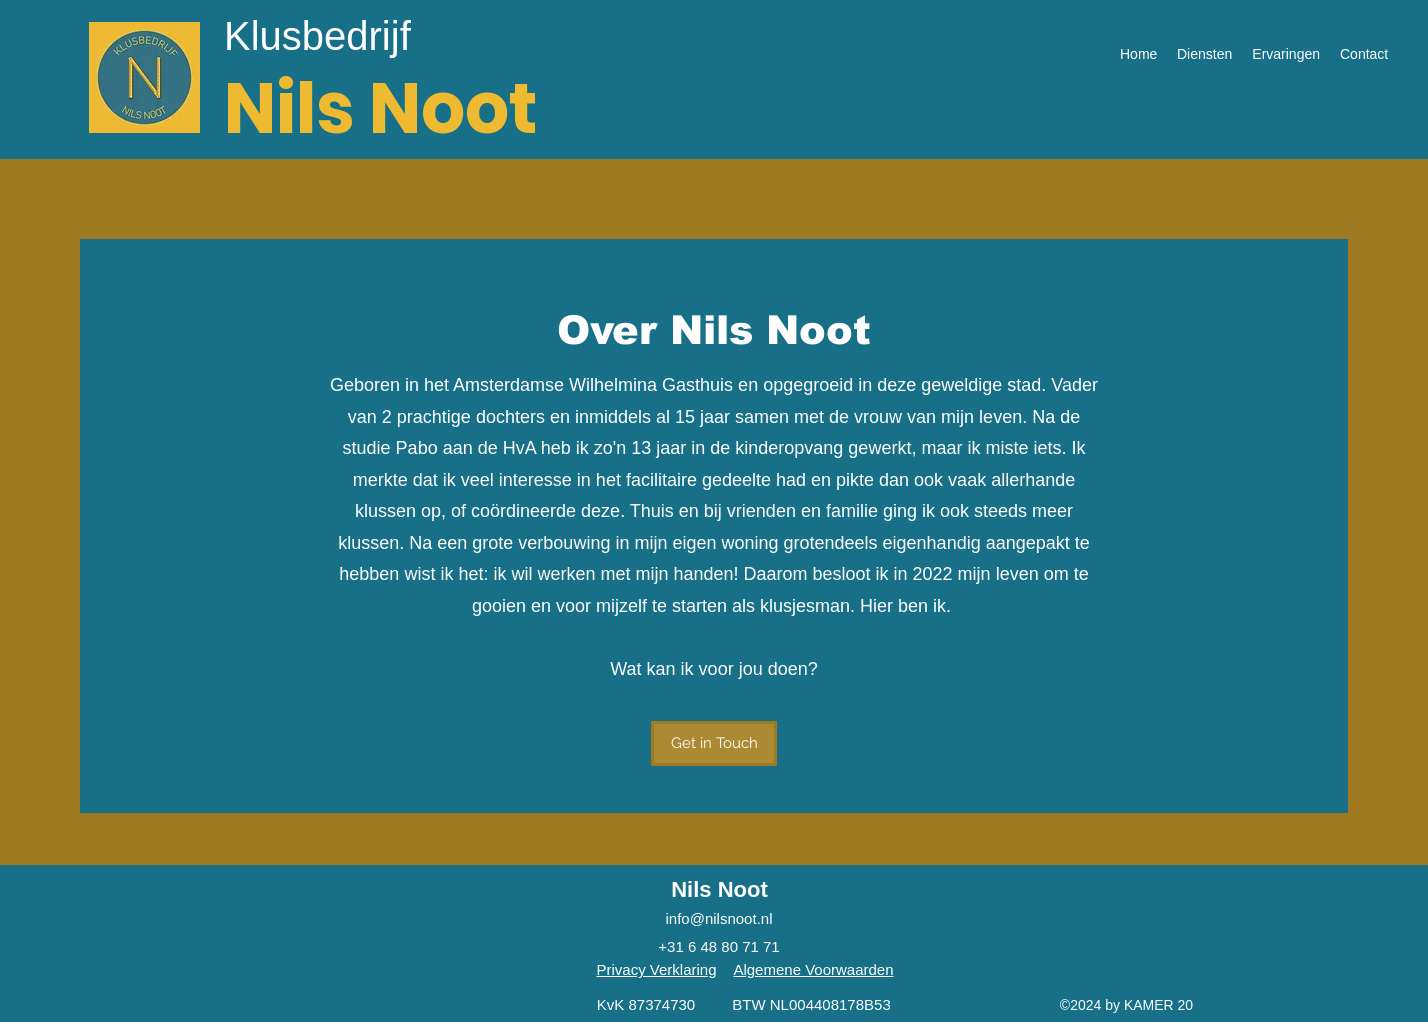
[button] (714, 743)
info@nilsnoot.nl (719, 918)
